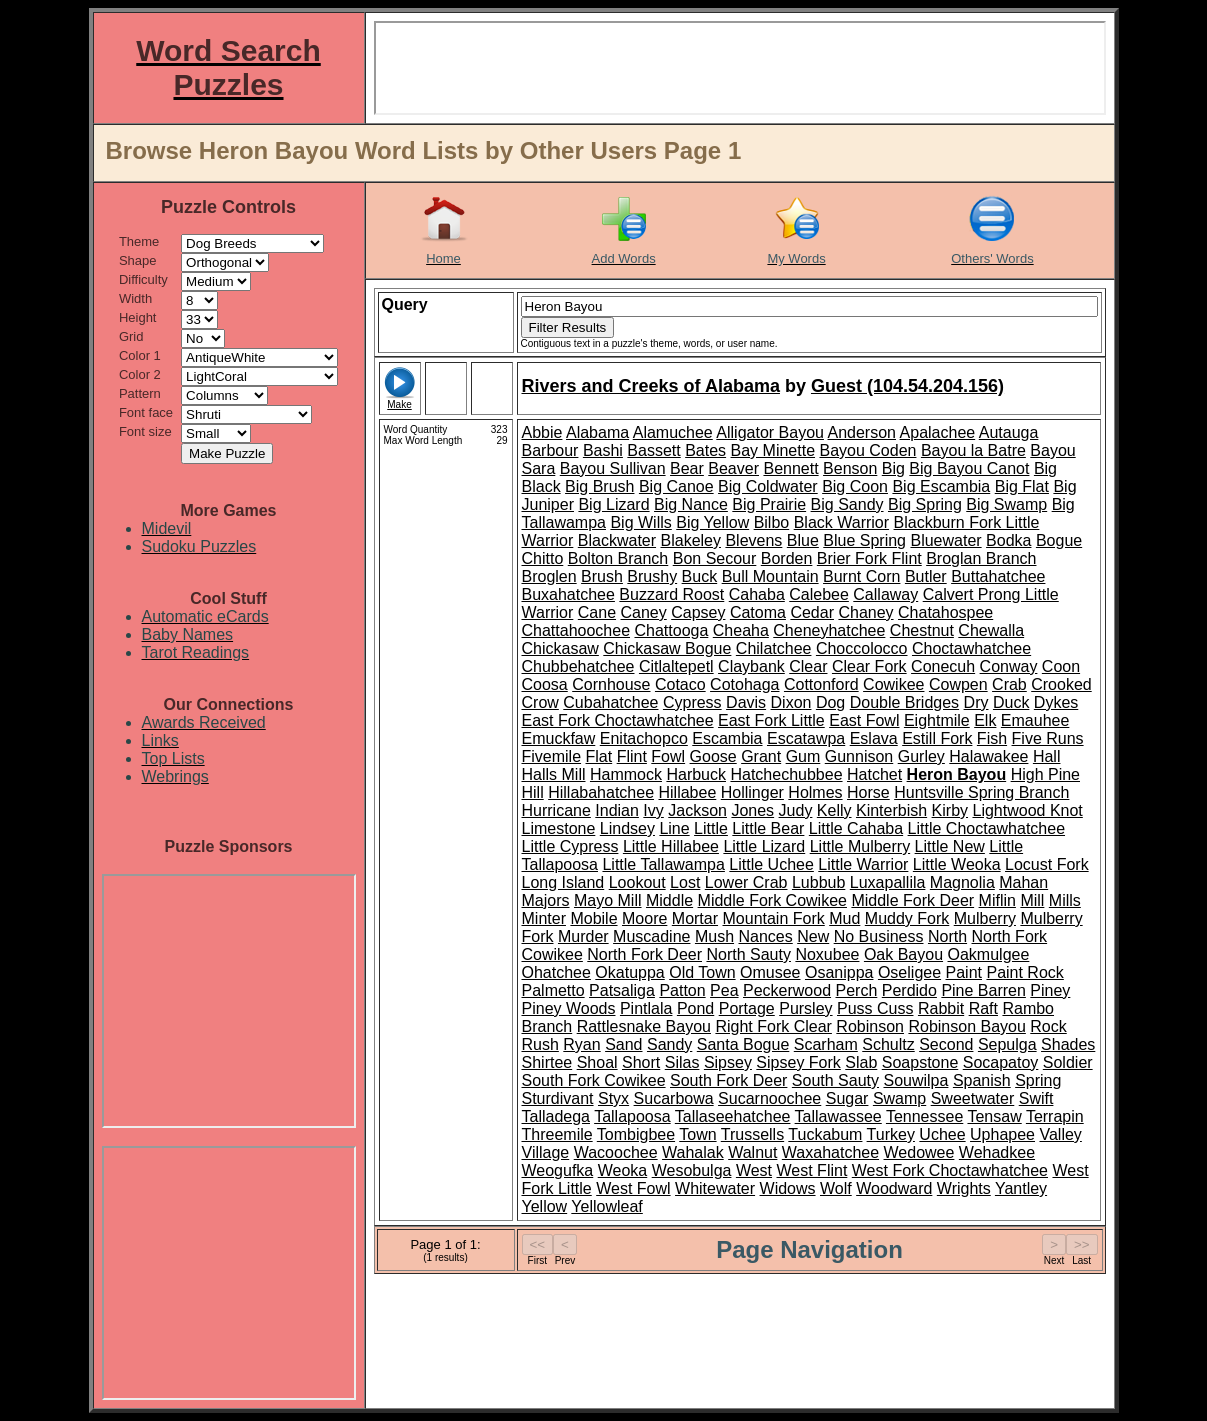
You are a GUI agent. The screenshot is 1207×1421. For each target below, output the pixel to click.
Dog (830, 702)
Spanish (982, 1080)
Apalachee (938, 432)
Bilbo (772, 522)
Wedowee (919, 1152)
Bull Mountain (770, 576)
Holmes (815, 792)
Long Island (563, 882)
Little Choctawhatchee (986, 828)
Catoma (758, 612)
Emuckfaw (559, 738)
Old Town (702, 972)
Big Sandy (847, 504)
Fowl (668, 756)
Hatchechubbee (786, 774)
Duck (1011, 702)
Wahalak (693, 1152)
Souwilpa (915, 1080)
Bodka (1008, 540)
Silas (682, 1062)
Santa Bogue (743, 1044)
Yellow (545, 1206)
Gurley (921, 756)
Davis (746, 702)
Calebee (819, 594)
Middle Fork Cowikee (772, 900)
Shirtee (547, 1062)
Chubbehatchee (578, 666)
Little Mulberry (860, 846)
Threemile (557, 1134)
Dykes (1056, 702)
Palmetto (553, 990)
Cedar (812, 612)
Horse (868, 792)
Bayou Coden (867, 450)
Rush (540, 1044)
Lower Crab (746, 882)
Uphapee (1002, 1134)
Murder (583, 936)
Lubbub (818, 882)
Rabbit (941, 1008)
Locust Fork (1047, 864)
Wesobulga (692, 1170)
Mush (714, 936)
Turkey (891, 1134)
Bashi (603, 450)
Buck (700, 576)
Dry (976, 702)
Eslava (874, 738)
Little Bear (768, 828)
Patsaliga (622, 990)
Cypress (692, 702)
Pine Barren (983, 990)
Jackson (697, 810)
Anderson (862, 432)
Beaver (733, 468)
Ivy (653, 810)
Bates (705, 450)
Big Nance (691, 504)
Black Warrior (841, 522)
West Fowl (633, 1188)
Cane (597, 612)
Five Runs (1048, 738)
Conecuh (943, 666)
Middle (669, 900)
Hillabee (687, 792)
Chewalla (991, 630)
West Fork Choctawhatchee (950, 1170)
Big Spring (925, 504)
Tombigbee (636, 1134)
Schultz (888, 1044)
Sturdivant (558, 1098)
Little (711, 828)
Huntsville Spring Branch (981, 792)
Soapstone (920, 1062)
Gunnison (859, 756)
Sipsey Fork (798, 1062)
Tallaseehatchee (733, 1116)
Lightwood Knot (1027, 810)
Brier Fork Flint (869, 558)
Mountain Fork (774, 918)
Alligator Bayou (770, 432)
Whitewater (715, 1188)
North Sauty (748, 954)
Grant (761, 756)
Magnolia (962, 882)
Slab (861, 1062)
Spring (1038, 1080)
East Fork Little (771, 720)
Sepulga (1007, 1044)
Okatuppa (629, 972)
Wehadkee (997, 1152)
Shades (1068, 1044)
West (754, 1170)
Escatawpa (806, 738)
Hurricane (556, 810)
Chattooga (671, 630)
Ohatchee (556, 972)
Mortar (695, 918)
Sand (623, 1044)
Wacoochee (616, 1152)
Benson (850, 468)
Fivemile (552, 756)
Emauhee (1035, 720)
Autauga (1009, 432)
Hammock (626, 774)
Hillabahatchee (601, 792)
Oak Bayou (903, 954)
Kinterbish (891, 810)
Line (674, 828)
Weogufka (558, 1170)
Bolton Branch (618, 558)
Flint (632, 756)
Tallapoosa (632, 1116)
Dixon (791, 702)
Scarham (826, 1044)
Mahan (1023, 882)
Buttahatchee (998, 576)
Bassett (653, 450)
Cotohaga (744, 684)
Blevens (753, 540)
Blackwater (617, 540)
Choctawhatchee (971, 648)
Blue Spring (864, 540)
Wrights (964, 1188)
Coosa (545, 684)
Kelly (834, 810)
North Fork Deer (644, 954)
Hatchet (874, 774)
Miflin (997, 900)
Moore (644, 918)
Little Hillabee (671, 846)
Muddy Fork (907, 918)
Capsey (698, 612)
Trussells (752, 1134)
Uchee (942, 1134)
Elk (985, 720)
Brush (602, 576)
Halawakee (988, 756)
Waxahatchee (830, 1152)
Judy (796, 810)
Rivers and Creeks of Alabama (651, 386)
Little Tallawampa (663, 864)
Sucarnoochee (769, 1098)
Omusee (770, 972)
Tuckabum (825, 1134)
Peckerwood (787, 990)
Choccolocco (862, 648)
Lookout (637, 882)
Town (697, 1134)
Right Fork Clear (773, 1026)
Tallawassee (838, 1116)
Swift (1036, 1098)
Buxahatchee (568, 594)
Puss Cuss (875, 1008)
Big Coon (855, 486)
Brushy (652, 576)
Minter (544, 918)
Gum (803, 756)
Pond (695, 1008)
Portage (747, 1008)
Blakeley (691, 540)
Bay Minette (773, 450)
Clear (808, 666)
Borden (787, 558)
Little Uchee (771, 864)
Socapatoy (1001, 1062)
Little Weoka (957, 864)
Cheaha (741, 630)
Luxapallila (888, 882)
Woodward (894, 1188)
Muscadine (651, 936)
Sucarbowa (674, 1098)
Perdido (909, 990)
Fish (992, 738)
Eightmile (937, 720)
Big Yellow (712, 522)
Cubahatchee (610, 702)
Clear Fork (869, 666)
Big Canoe (676, 486)
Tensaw (994, 1116)
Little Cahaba (856, 828)
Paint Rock (1024, 972)
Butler (926, 576)
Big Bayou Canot (969, 468)
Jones (752, 810)
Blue (803, 540)
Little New (950, 846)
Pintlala (646, 1008)
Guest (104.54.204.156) (907, 386)
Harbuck (696, 774)
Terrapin (1055, 1116)
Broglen (549, 576)
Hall (1047, 756)
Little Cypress (570, 846)
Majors (546, 900)
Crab (1009, 684)
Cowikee (893, 684)
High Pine (1045, 774)
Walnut (752, 1152)
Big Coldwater (768, 486)
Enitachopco (644, 738)
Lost (685, 882)
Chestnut (922, 630)
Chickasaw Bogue (667, 648)
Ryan (581, 1044)
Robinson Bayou (966, 1026)
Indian (617, 810)
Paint (964, 972)
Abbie (542, 432)
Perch (857, 990)
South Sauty (835, 1080)
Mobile (593, 918)
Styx (613, 1098)
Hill (533, 792)
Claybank (751, 666)
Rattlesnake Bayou (644, 1026)
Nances (766, 936)
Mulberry (985, 918)
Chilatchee (774, 648)
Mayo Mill (608, 900)
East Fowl (864, 720)
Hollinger (752, 792)
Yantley (1021, 1188)
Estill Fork (937, 738)
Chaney (865, 612)
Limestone (559, 828)
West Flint (812, 1170)
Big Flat (1022, 486)
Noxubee (827, 954)
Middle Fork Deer (912, 900)
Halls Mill (554, 774)
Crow (540, 702)
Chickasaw (560, 648)
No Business (879, 936)
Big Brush (599, 486)
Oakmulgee (989, 954)
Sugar (847, 1098)
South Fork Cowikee (594, 1080)
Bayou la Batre (973, 450)
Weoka (623, 1170)
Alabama (597, 432)
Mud (844, 918)
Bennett (790, 468)
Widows (788, 1188)
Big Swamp (1006, 504)
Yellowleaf (606, 1206)
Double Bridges (904, 702)
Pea (724, 990)
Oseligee (909, 972)
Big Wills (640, 522)
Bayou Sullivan (613, 468)
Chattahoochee (576, 630)
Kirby (950, 810)
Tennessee (924, 1116)
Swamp (899, 1098)
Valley (1060, 1134)
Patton (682, 990)
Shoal (597, 1062)
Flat (599, 756)
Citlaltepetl (676, 666)
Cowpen (958, 684)
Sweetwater (973, 1098)
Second (946, 1044)
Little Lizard (764, 846)
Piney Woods (569, 1008)
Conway (1009, 666)
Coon (1061, 666)
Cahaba (757, 594)
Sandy (669, 1044)
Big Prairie (769, 504)
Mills (1065, 900)
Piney (1050, 990)
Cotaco (680, 684)
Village (546, 1152)
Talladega (556, 1116)
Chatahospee (945, 612)
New (813, 936)
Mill (1032, 900)
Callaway (885, 594)
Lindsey (627, 828)
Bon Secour (715, 558)
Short (641, 1062)
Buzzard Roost (671, 594)
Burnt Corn (861, 576)
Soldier (1068, 1062)
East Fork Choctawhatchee (618, 720)
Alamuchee (673, 432)
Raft (983, 1008)
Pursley (805, 1008)
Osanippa (839, 972)
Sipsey (728, 1062)
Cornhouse (611, 684)
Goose (713, 756)
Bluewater (945, 540)
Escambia (727, 738)
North (947, 936)
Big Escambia (941, 486)
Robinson (870, 1026)
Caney (644, 612)
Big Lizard (613, 504)
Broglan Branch (981, 558)
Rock (1048, 1026)
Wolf (836, 1188)
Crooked (1061, 684)
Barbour (550, 450)
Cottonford (821, 684)
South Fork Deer (728, 1080)
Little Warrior (863, 864)
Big (893, 468)
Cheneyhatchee (829, 630)
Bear (687, 468)
